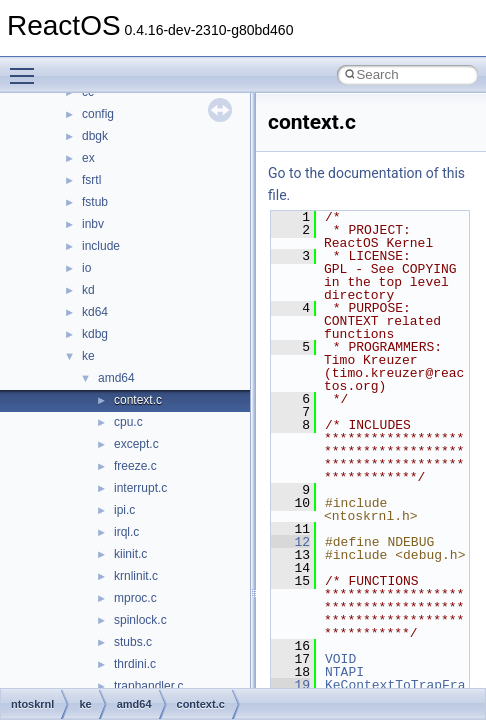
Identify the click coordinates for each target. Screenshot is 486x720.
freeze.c (135, 466)
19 (290, 685)
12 (290, 542)
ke (88, 356)
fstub (95, 202)
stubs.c (133, 642)
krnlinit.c (136, 576)
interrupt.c (140, 488)
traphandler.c (148, 686)
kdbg (95, 334)
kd (88, 290)
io (86, 268)
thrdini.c (135, 664)
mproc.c (135, 598)
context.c (138, 400)
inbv (93, 224)
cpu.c (128, 422)
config (98, 114)
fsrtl (91, 180)
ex (88, 158)
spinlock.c (140, 620)
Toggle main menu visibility (27, 67)
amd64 (116, 378)
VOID (340, 659)
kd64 (95, 312)
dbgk (95, 136)
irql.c (126, 532)
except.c (136, 444)
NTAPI (344, 672)
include (101, 246)
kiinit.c (130, 554)
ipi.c (124, 510)
